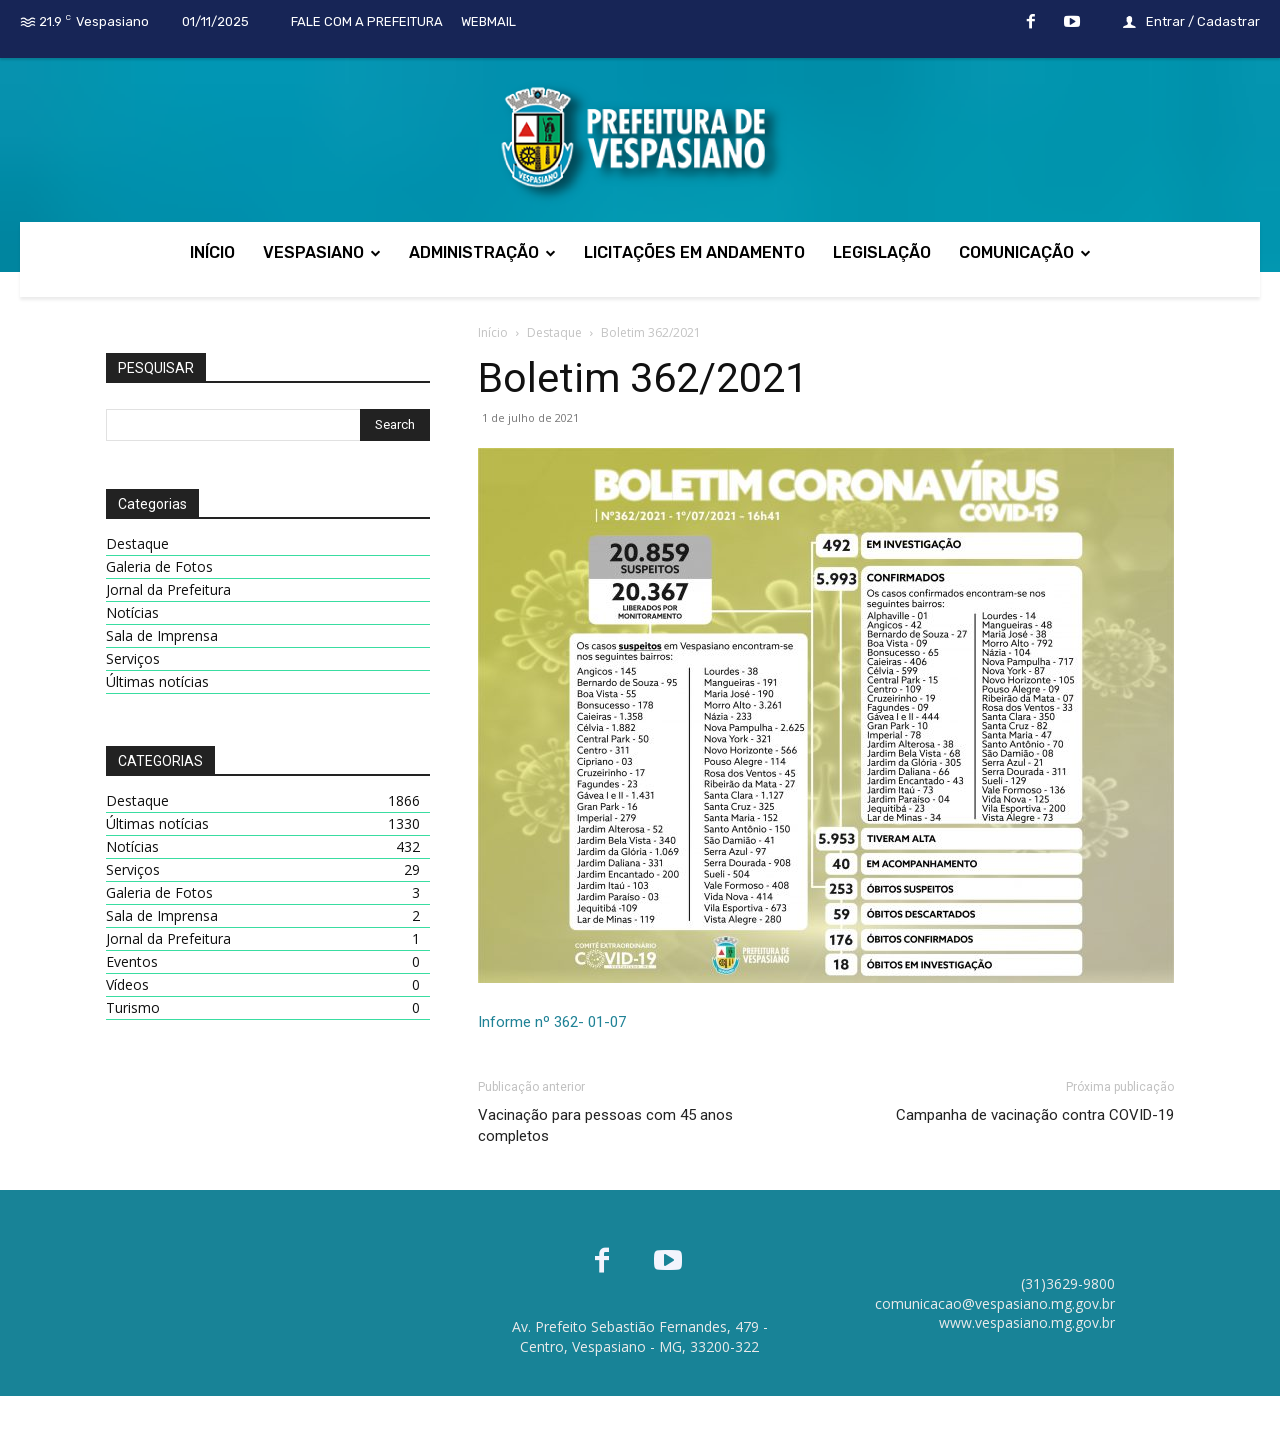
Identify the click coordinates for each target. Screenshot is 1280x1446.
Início (493, 332)
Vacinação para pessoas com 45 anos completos (605, 1125)
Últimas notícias (157, 681)
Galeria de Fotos (159, 566)
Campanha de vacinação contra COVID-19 (1035, 1115)
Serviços (133, 658)
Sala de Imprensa (162, 635)
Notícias (132, 612)
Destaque (554, 332)
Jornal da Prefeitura (168, 589)
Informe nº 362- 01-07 (552, 1022)
